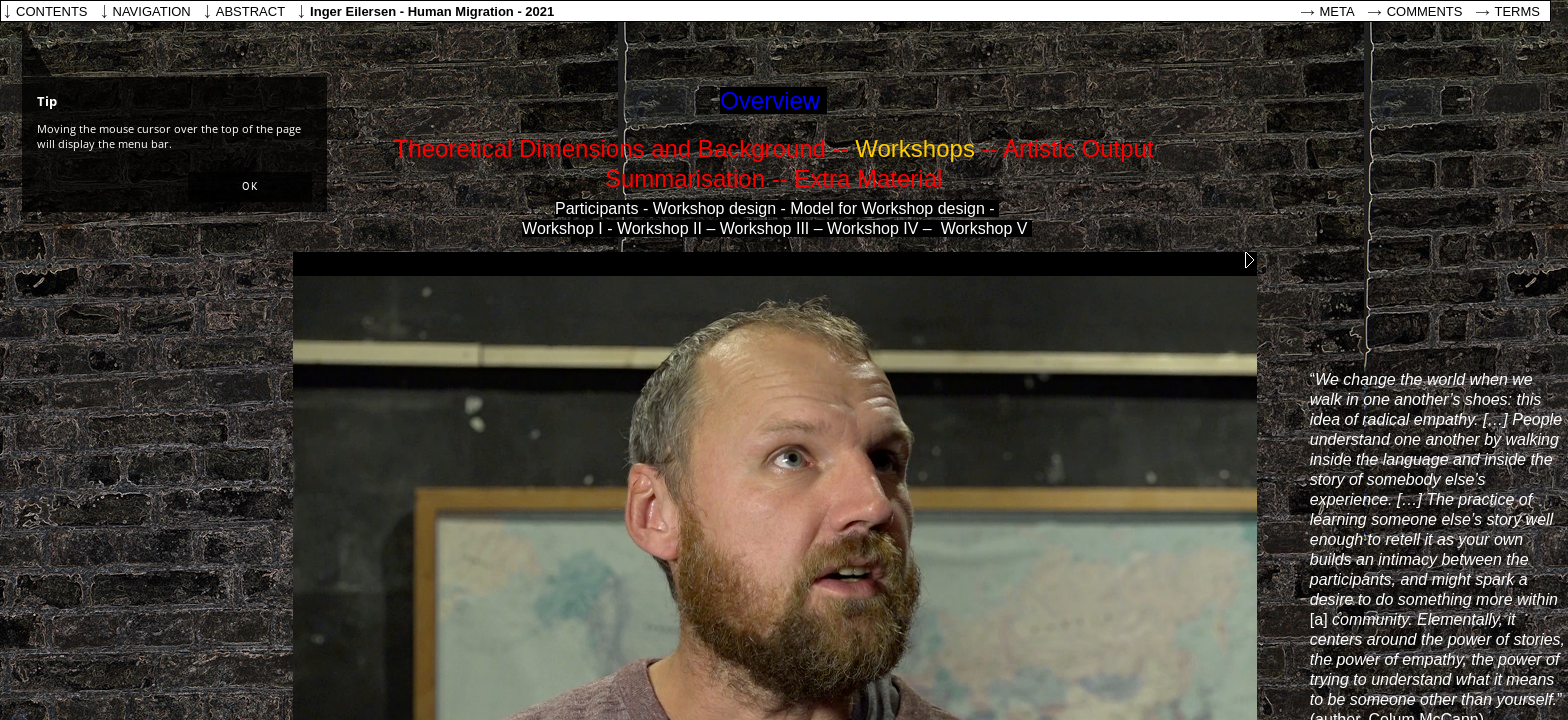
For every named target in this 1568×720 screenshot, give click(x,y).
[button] (250, 187)
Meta (1337, 11)
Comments (1425, 11)
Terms (1518, 11)
